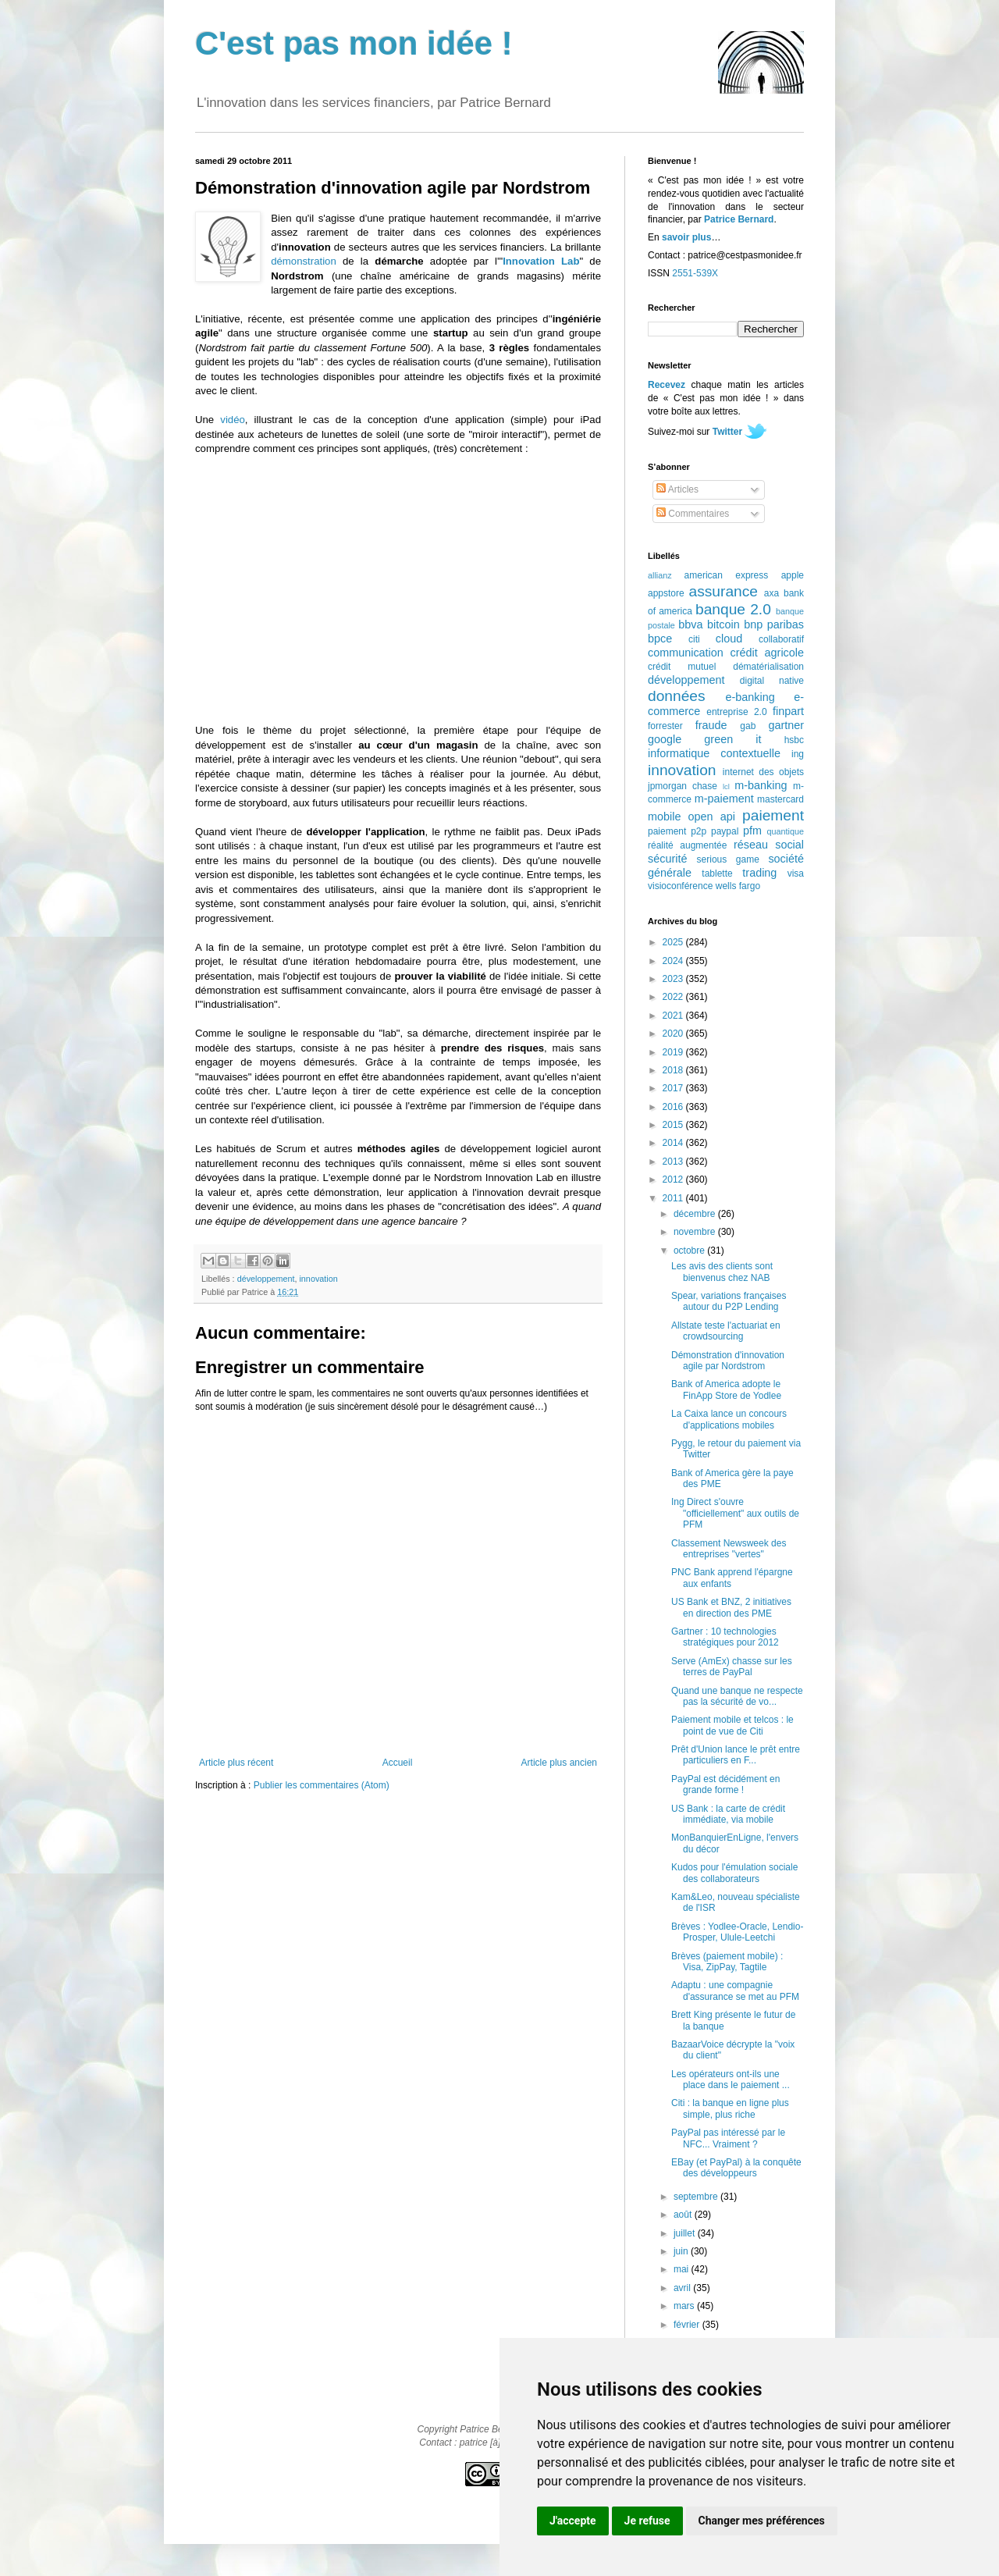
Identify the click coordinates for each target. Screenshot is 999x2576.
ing (797, 754)
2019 (674, 1052)
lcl (726, 786)
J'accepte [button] (572, 2520)
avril (683, 2287)
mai (682, 2269)
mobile (664, 816)
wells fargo (738, 886)
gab (747, 725)
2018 (674, 1070)
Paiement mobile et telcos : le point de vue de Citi (732, 1725)
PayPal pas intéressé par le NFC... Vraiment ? (728, 2138)
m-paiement (724, 798)
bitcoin (723, 624)
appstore (666, 593)
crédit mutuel (682, 666)
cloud (729, 638)
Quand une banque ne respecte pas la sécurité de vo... (737, 1696)
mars (685, 2305)
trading (759, 872)
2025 (674, 942)
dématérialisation (768, 666)
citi (694, 639)
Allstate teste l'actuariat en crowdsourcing (725, 1331)
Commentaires (692, 513)
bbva (690, 624)
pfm (752, 830)
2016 (674, 1106)
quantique (785, 831)
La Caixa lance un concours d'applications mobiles (729, 1419)
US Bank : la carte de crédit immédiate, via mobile (728, 1814)
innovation (318, 1278)
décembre (696, 1213)
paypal (724, 831)
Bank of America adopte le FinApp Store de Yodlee (726, 1389)
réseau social (769, 844)
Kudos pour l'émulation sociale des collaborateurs (734, 1873)
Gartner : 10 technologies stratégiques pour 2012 (725, 1637)
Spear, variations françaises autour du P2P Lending (728, 1301)
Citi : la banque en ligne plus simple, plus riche (730, 2108)
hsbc (794, 740)
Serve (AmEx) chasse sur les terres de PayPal (731, 1667)
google (664, 739)
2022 (674, 996)
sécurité (667, 858)
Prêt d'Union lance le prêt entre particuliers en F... (735, 1755)
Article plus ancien (559, 1762)
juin (682, 2251)
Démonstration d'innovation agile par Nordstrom (727, 1361)
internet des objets (763, 772)
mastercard (780, 799)
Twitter (727, 431)
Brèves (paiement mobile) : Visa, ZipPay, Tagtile (727, 1962)
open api (711, 816)
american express (726, 575)
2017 (674, 1088)
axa (771, 593)
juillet (686, 2233)
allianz (660, 575)
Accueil (397, 1762)
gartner (786, 725)
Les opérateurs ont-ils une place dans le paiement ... (730, 2079)
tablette (717, 873)
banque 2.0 (733, 609)
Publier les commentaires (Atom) (321, 1785)
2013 (674, 1161)
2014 (674, 1142)
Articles (677, 489)
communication (685, 652)
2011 (674, 1198)
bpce (660, 638)
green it (732, 739)
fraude (711, 725)
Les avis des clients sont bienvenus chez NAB (722, 1272)
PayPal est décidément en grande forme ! (725, 1784)
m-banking (760, 785)
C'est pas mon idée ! (354, 43)
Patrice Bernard (738, 219)
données (677, 696)
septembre (697, 2196)
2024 (674, 960)
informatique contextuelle (714, 753)
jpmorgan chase (682, 786)
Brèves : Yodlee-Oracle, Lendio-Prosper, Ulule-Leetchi (737, 1932)
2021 (674, 1015)
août (684, 2214)
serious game (728, 859)
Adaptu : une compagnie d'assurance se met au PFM (735, 1990)
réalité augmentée (687, 845)
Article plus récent (236, 1762)
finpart (788, 711)
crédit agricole (767, 652)
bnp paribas (774, 624)
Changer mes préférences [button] (762, 2520)
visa (795, 873)
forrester (665, 725)
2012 (674, 1179)
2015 (674, 1124)
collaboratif (781, 639)
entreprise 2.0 (736, 711)
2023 (674, 978)
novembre (696, 1231)
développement (266, 1278)
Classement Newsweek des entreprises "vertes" (728, 1549)
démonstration (303, 261)
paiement (773, 815)
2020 (674, 1033)
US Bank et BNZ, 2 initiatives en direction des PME (731, 1607)
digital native (772, 680)
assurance (724, 591)
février (688, 2324)
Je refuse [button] (647, 2520)
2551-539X (695, 273)
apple (792, 575)
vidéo (232, 419)
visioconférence (680, 886)
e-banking (749, 697)
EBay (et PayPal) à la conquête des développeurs (736, 2168)
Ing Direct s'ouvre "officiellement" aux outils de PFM (735, 1513)
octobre (690, 1250)
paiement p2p (677, 831)
